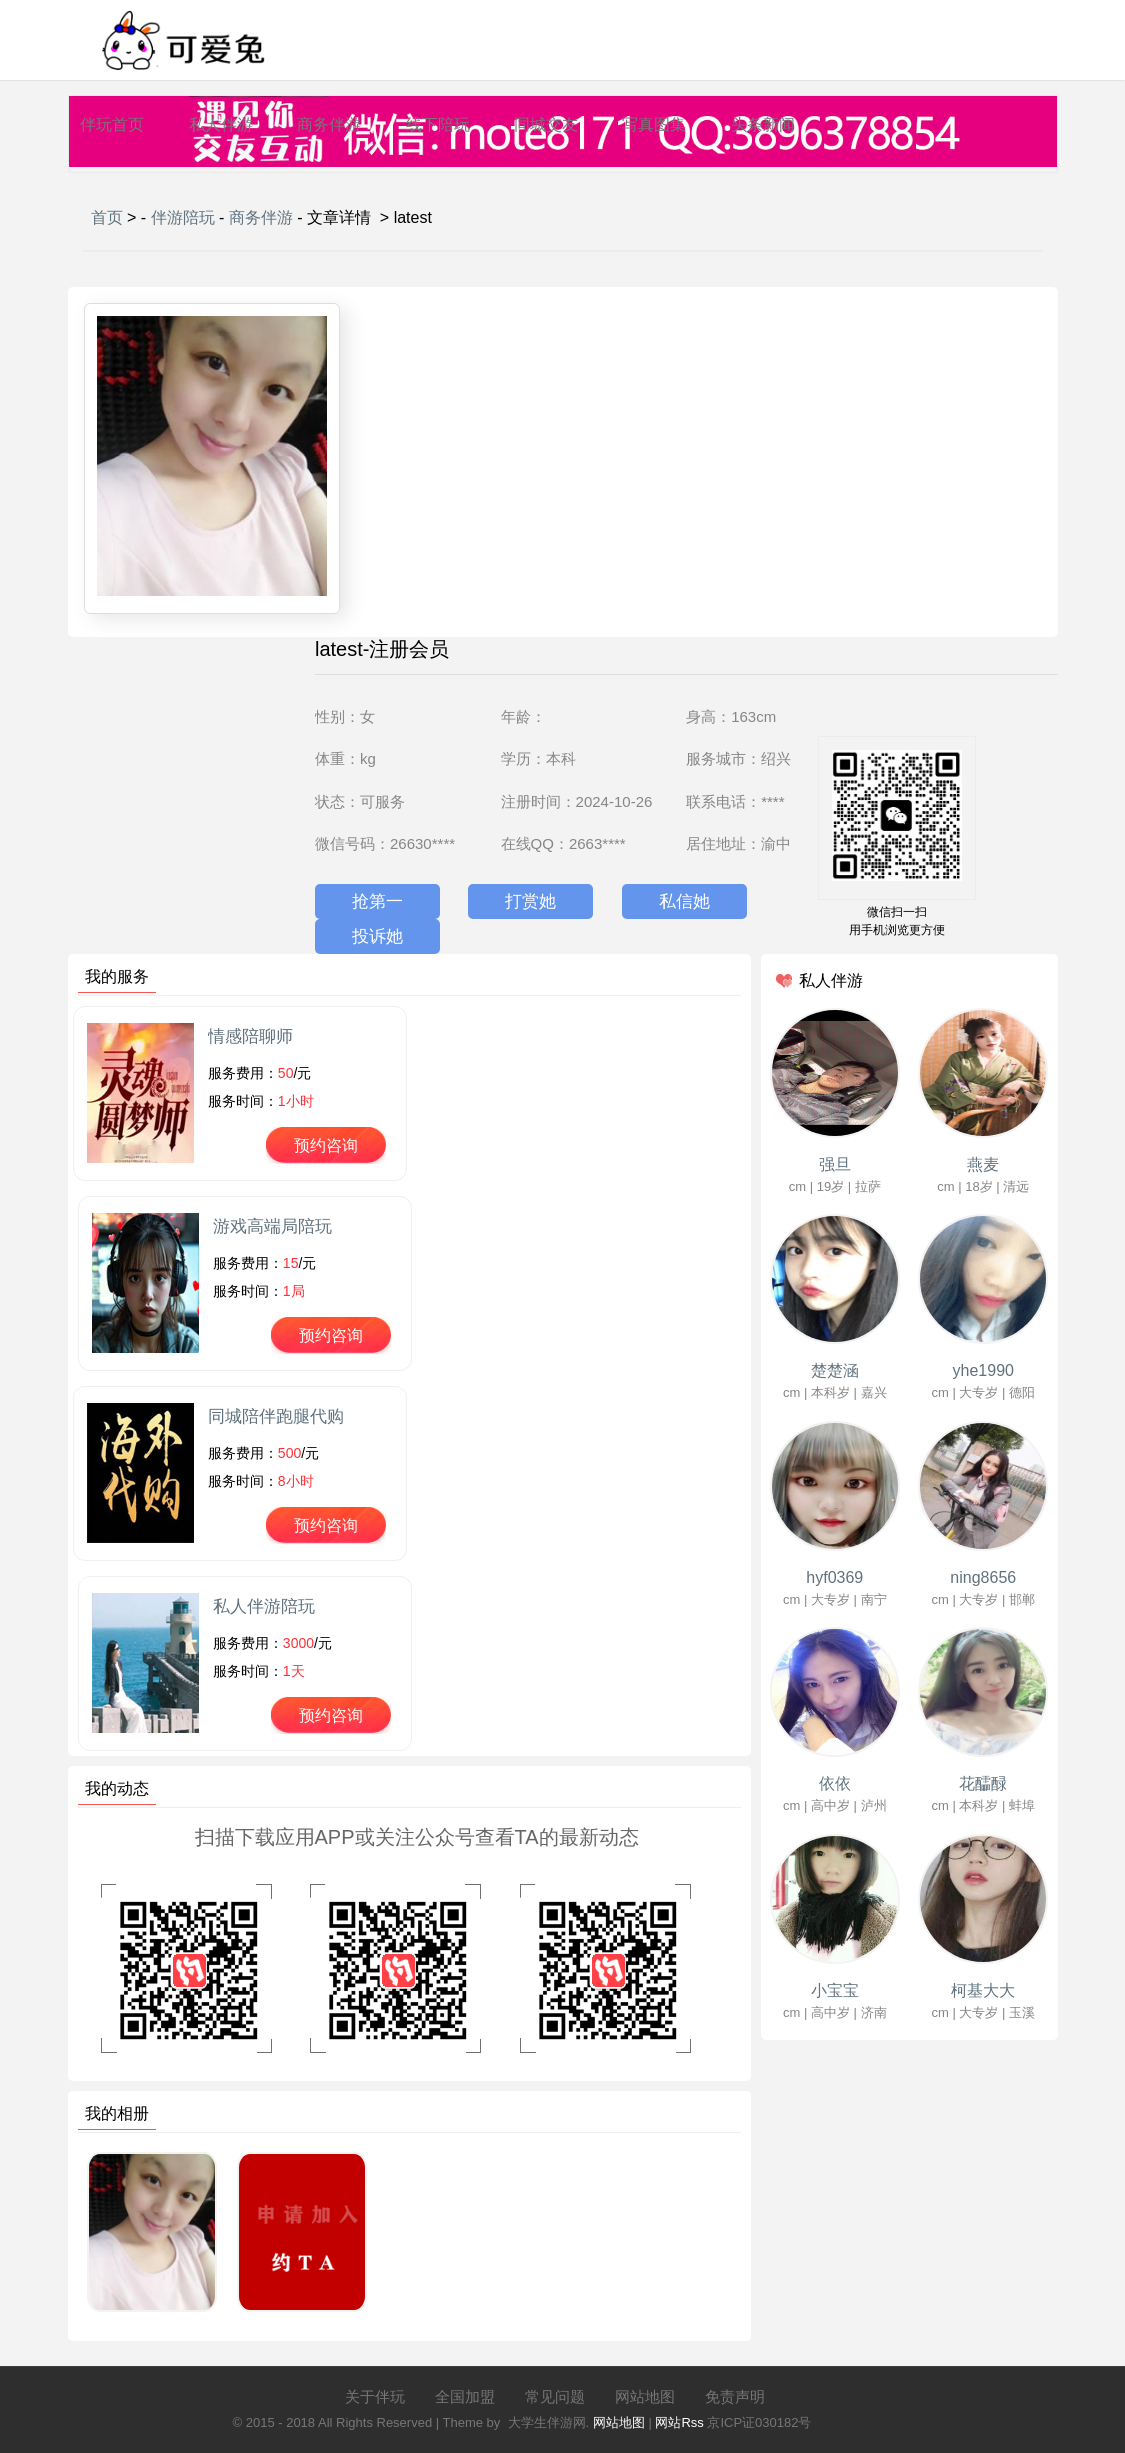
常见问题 (555, 2396)
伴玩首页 (112, 124)
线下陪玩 (438, 124)
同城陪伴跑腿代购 (276, 1416)
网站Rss (679, 2422)
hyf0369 (834, 1577)
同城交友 (546, 124)
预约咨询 (326, 1145)
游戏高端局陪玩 (272, 1226)
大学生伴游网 (547, 2422)
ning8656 (983, 1577)
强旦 (835, 1164)
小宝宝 (835, 1990)
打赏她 (530, 901)
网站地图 (645, 2396)
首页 (107, 217)
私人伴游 (221, 124)
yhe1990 (983, 1370)
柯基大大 (983, 1990)
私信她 (684, 901)
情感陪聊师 (250, 1036)
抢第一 (377, 901)
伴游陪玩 (183, 217)
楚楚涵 (835, 1370)
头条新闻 (763, 124)
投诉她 (377, 936)
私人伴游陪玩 (264, 1606)
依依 (835, 1783)
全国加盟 (465, 2396)
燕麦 (983, 1164)
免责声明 (735, 2396)
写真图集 (654, 124)
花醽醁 (983, 1783)
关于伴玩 (375, 2396)
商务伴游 (329, 124)
